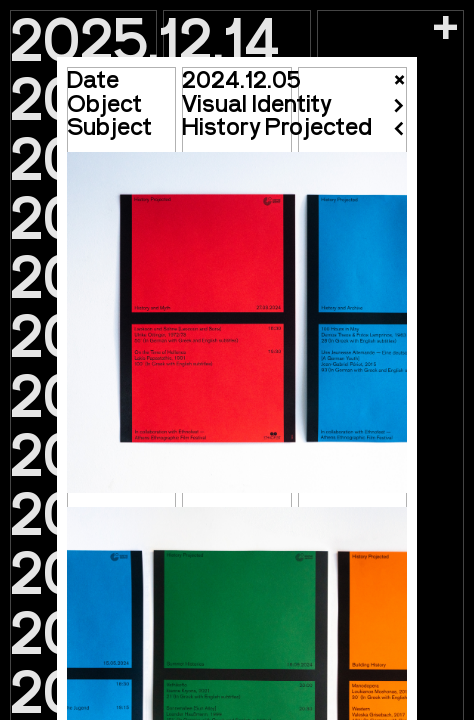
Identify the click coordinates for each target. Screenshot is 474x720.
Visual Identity (256, 102)
